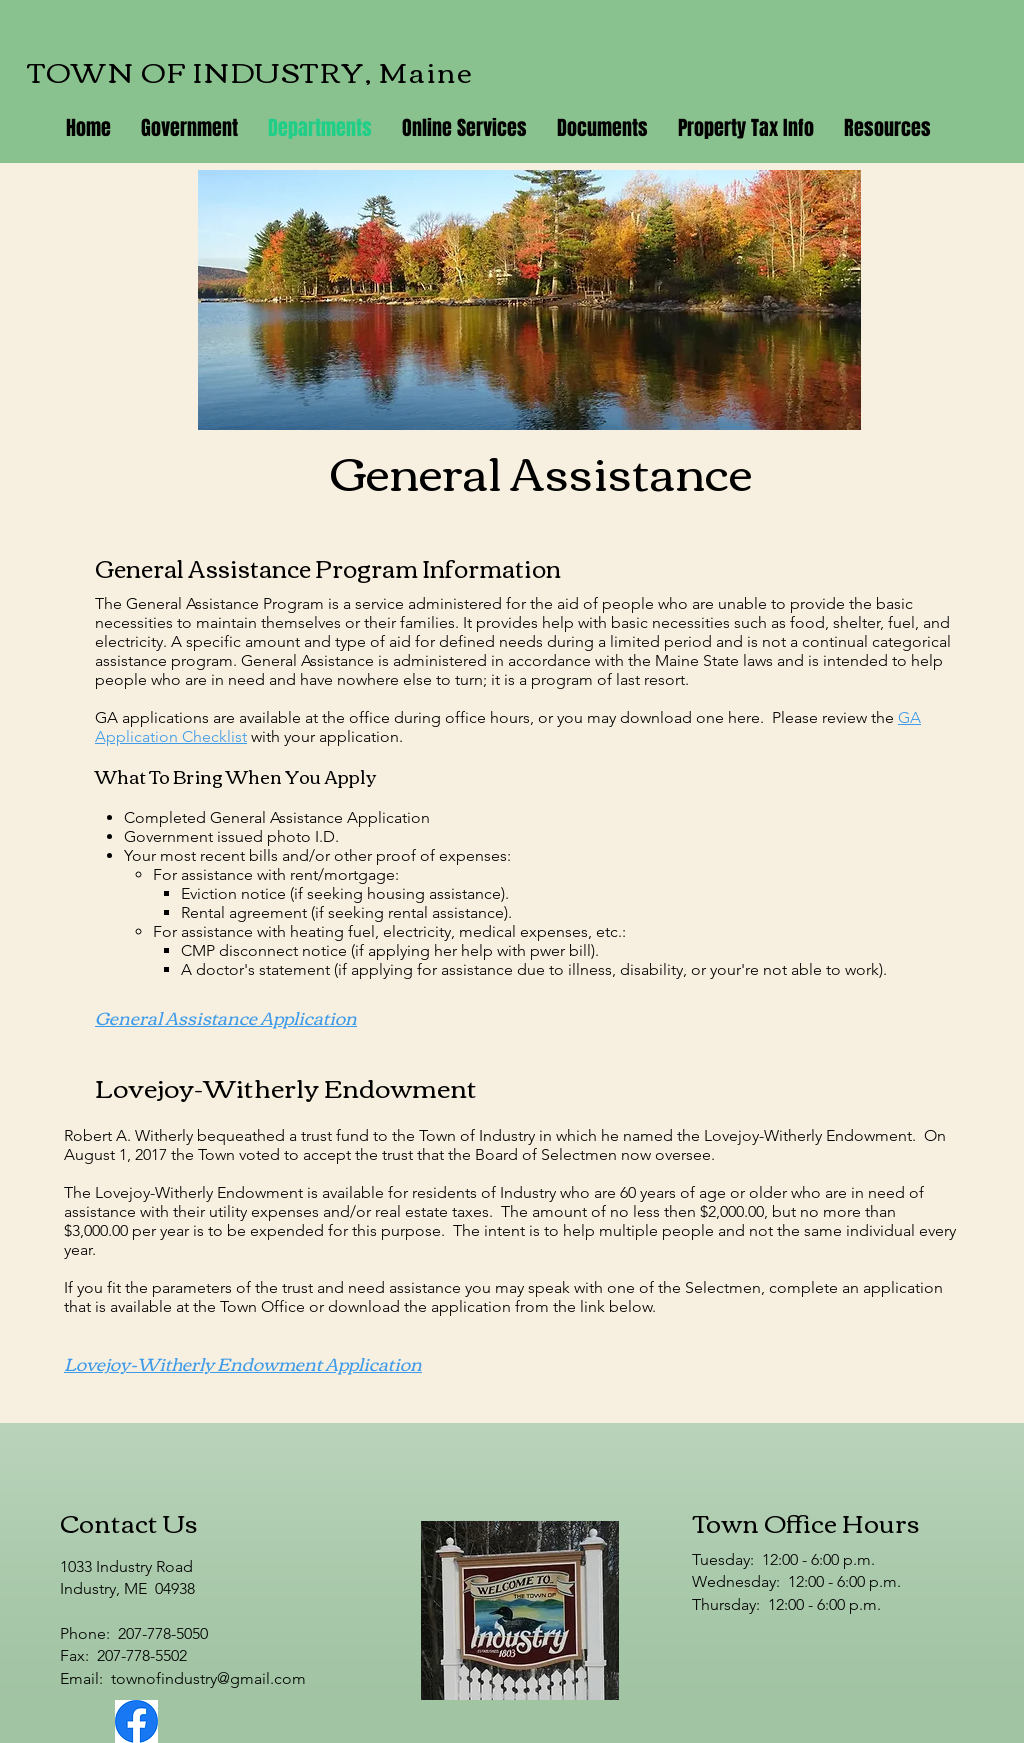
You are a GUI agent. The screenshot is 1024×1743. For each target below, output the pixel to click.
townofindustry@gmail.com (208, 1678)
